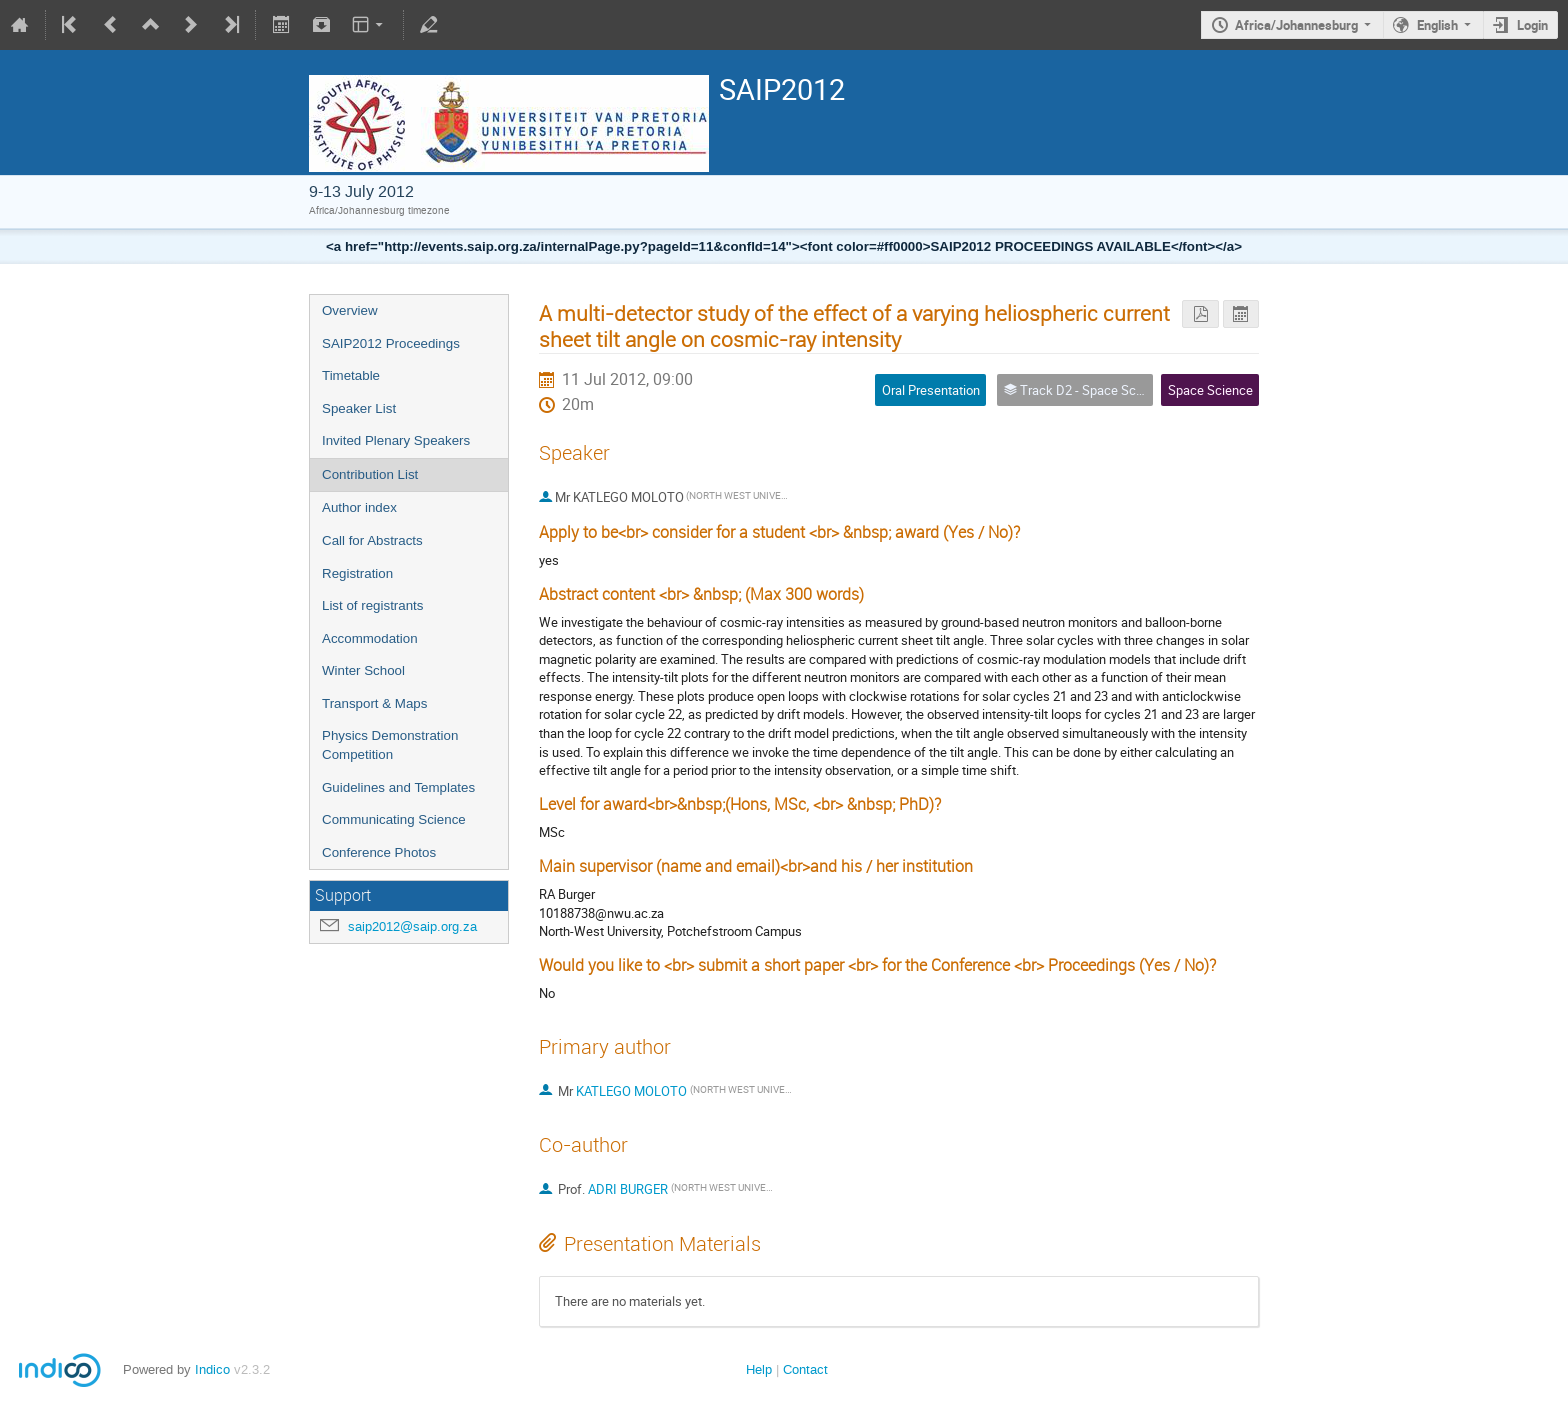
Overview (350, 310)
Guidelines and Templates (398, 787)
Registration (357, 573)
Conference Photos (379, 852)
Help (759, 1369)
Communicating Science (394, 819)
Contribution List (370, 474)
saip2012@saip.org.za (412, 926)
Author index (359, 507)
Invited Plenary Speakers (396, 440)
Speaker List (359, 408)
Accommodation (370, 638)
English (1437, 25)
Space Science (1210, 390)
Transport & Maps (374, 703)
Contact (805, 1369)
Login (1532, 25)
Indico (212, 1369)
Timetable (351, 375)
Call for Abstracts (372, 540)
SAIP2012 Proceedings (391, 343)
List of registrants (372, 605)
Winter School (363, 670)
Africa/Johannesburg (1296, 25)
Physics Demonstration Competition (390, 745)
